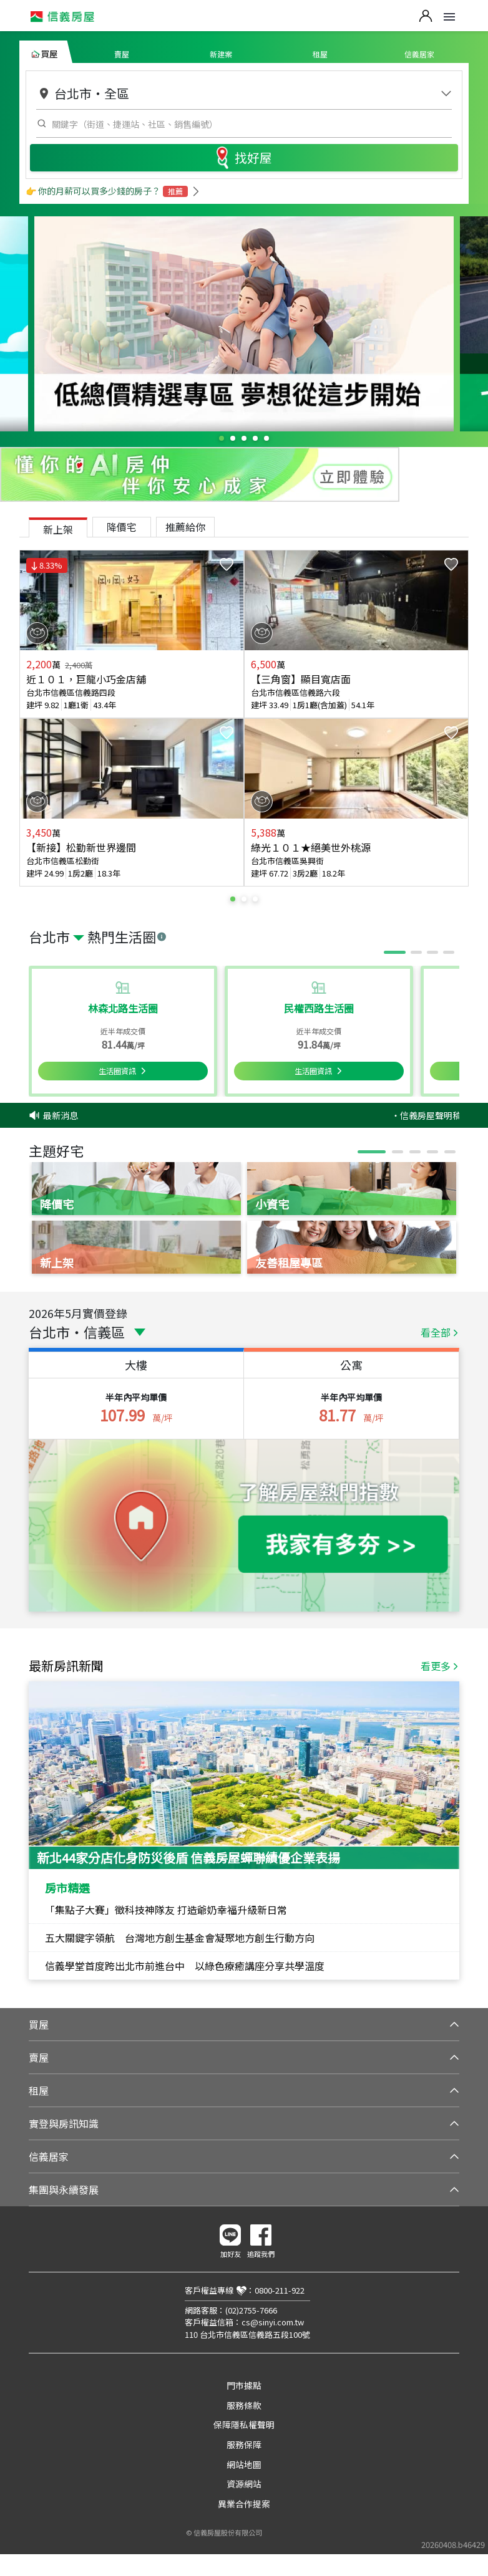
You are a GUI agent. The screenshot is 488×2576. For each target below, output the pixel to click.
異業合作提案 (244, 2503)
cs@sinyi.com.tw (273, 2322)
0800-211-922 (280, 2290)
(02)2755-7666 (251, 2310)
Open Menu (449, 17)
